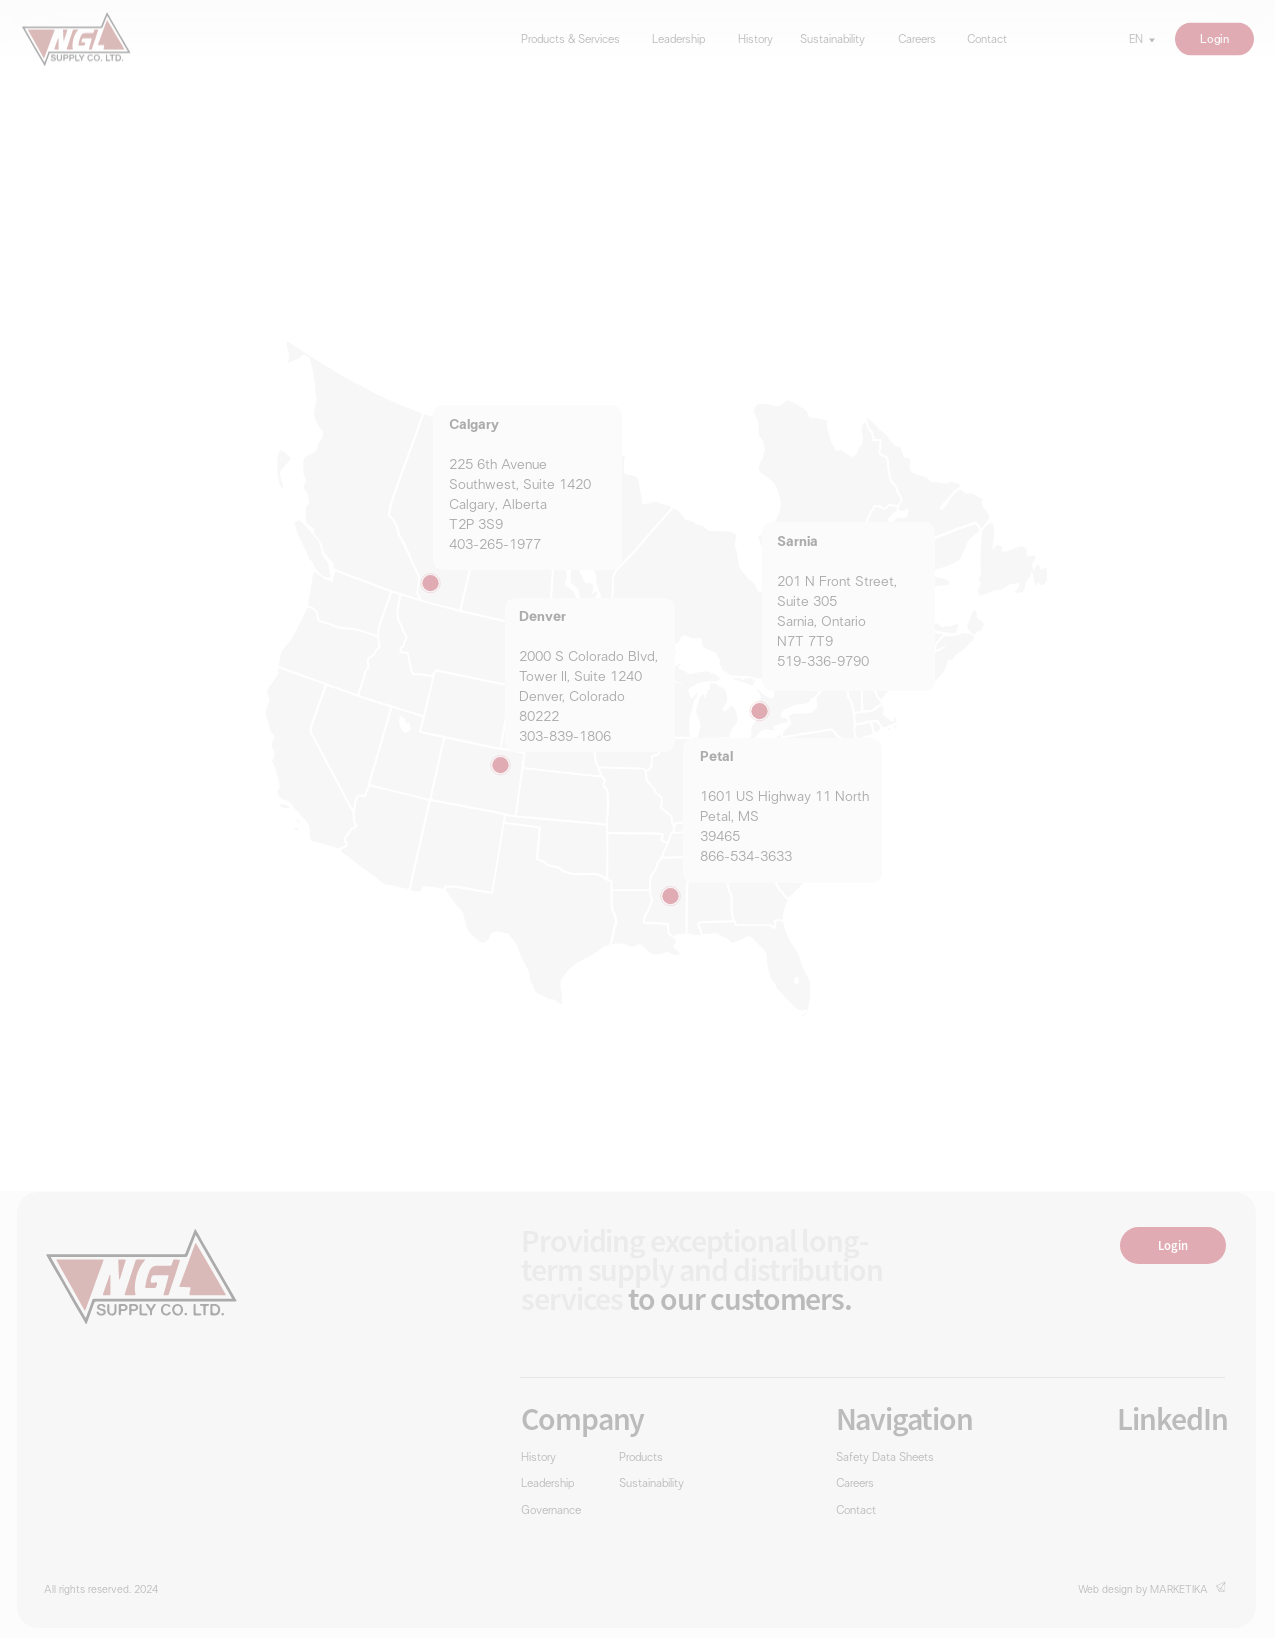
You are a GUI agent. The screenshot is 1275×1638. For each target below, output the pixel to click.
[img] (75, 39)
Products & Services (570, 40)
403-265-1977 (495, 545)
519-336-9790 (823, 662)
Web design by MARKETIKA (1143, 1590)
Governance (551, 1511)
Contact (987, 40)
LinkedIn (1172, 1419)
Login (1214, 38)
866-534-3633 (746, 857)
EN (1136, 40)
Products (641, 1458)
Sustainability (832, 40)
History (755, 40)
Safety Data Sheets (885, 1458)
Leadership (678, 40)
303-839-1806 (565, 737)
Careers (917, 40)
